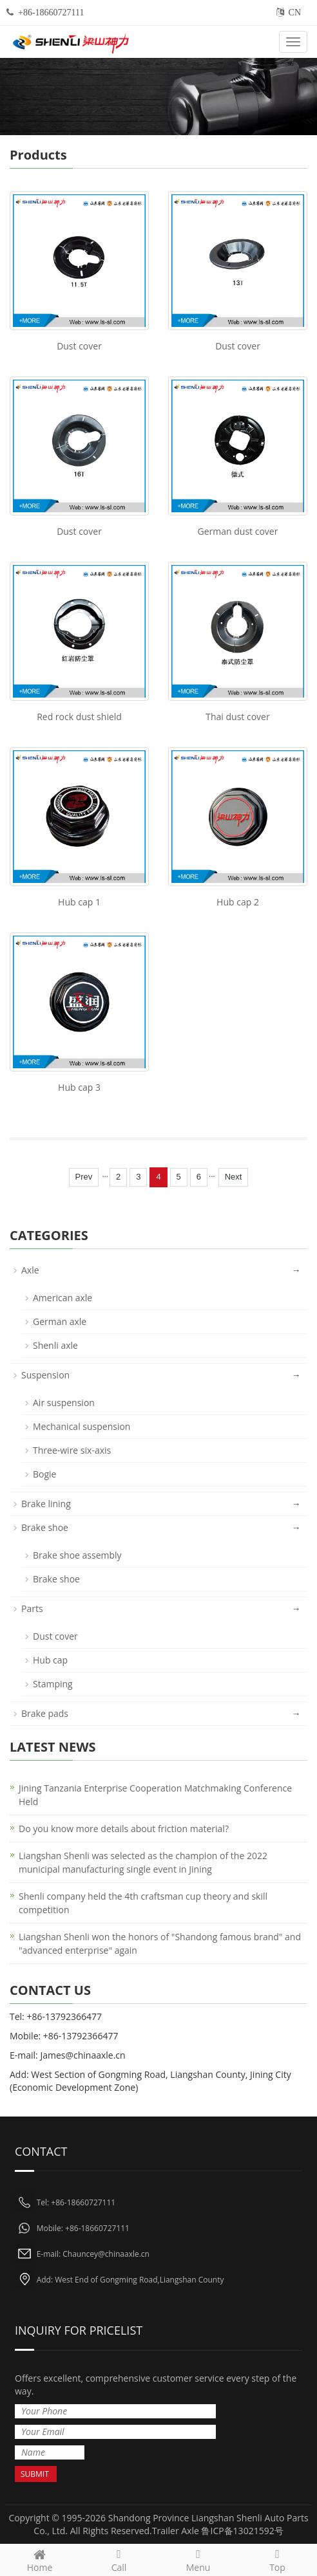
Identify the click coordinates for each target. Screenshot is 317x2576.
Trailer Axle (175, 2531)
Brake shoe (44, 1527)
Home (39, 2558)
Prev (84, 1176)
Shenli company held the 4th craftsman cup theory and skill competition (143, 1903)
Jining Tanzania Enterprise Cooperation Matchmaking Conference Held (155, 1795)
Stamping (53, 1684)
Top (277, 2558)
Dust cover (79, 346)
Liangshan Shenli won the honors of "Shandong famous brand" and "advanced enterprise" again (160, 1943)
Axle (30, 1270)
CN (295, 12)
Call (118, 2558)
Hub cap (50, 1660)
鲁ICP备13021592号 (242, 2531)
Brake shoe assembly (77, 1555)
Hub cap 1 (79, 902)
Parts (32, 1608)
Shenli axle (55, 1345)
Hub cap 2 (237, 902)
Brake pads (44, 1713)
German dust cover (238, 531)
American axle (62, 1298)
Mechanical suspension (81, 1426)
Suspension (45, 1375)
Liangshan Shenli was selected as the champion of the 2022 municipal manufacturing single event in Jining (143, 1862)
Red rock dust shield (79, 716)
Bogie (44, 1474)
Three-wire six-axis (72, 1450)
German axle (59, 1321)
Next (233, 1176)
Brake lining (46, 1503)
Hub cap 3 (79, 1087)
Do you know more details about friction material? (124, 1828)
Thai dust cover (237, 716)
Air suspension (64, 1402)
